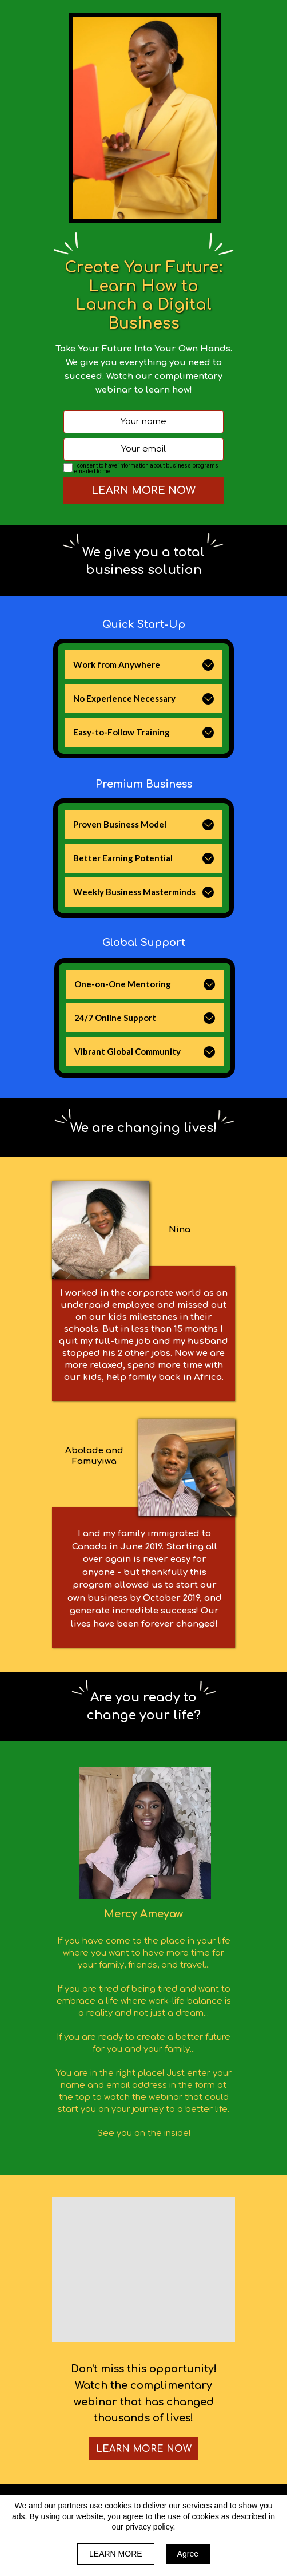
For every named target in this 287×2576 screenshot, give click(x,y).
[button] (208, 665)
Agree (187, 2553)
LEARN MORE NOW (143, 490)
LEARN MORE (115, 2553)
